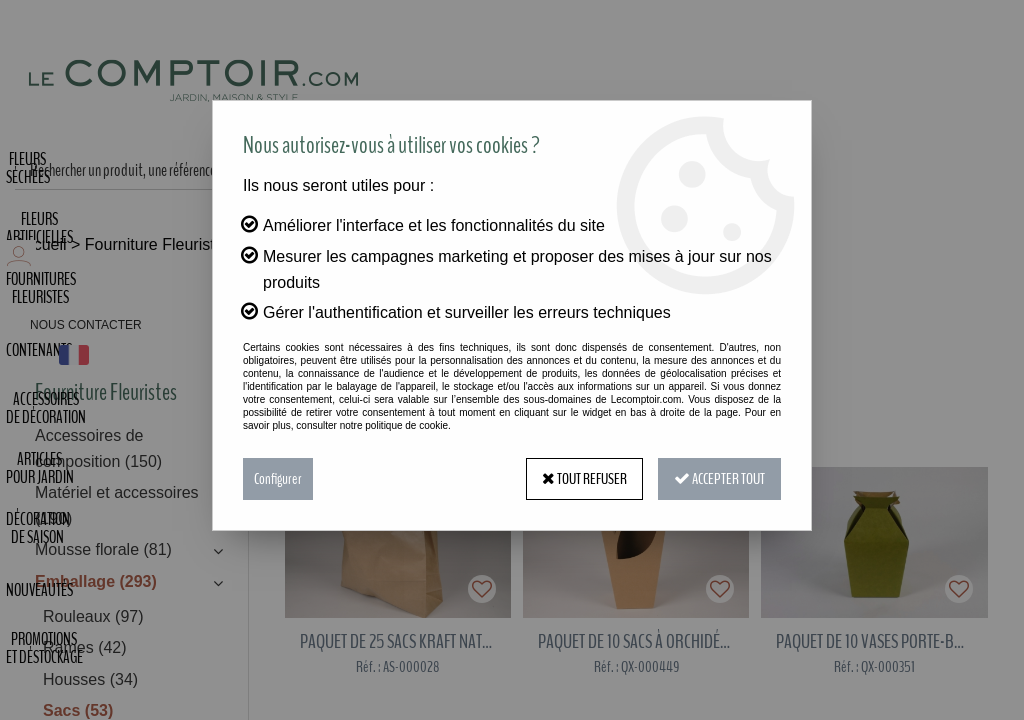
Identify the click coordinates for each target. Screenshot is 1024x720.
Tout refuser (584, 479)
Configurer (278, 479)
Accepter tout (719, 479)
